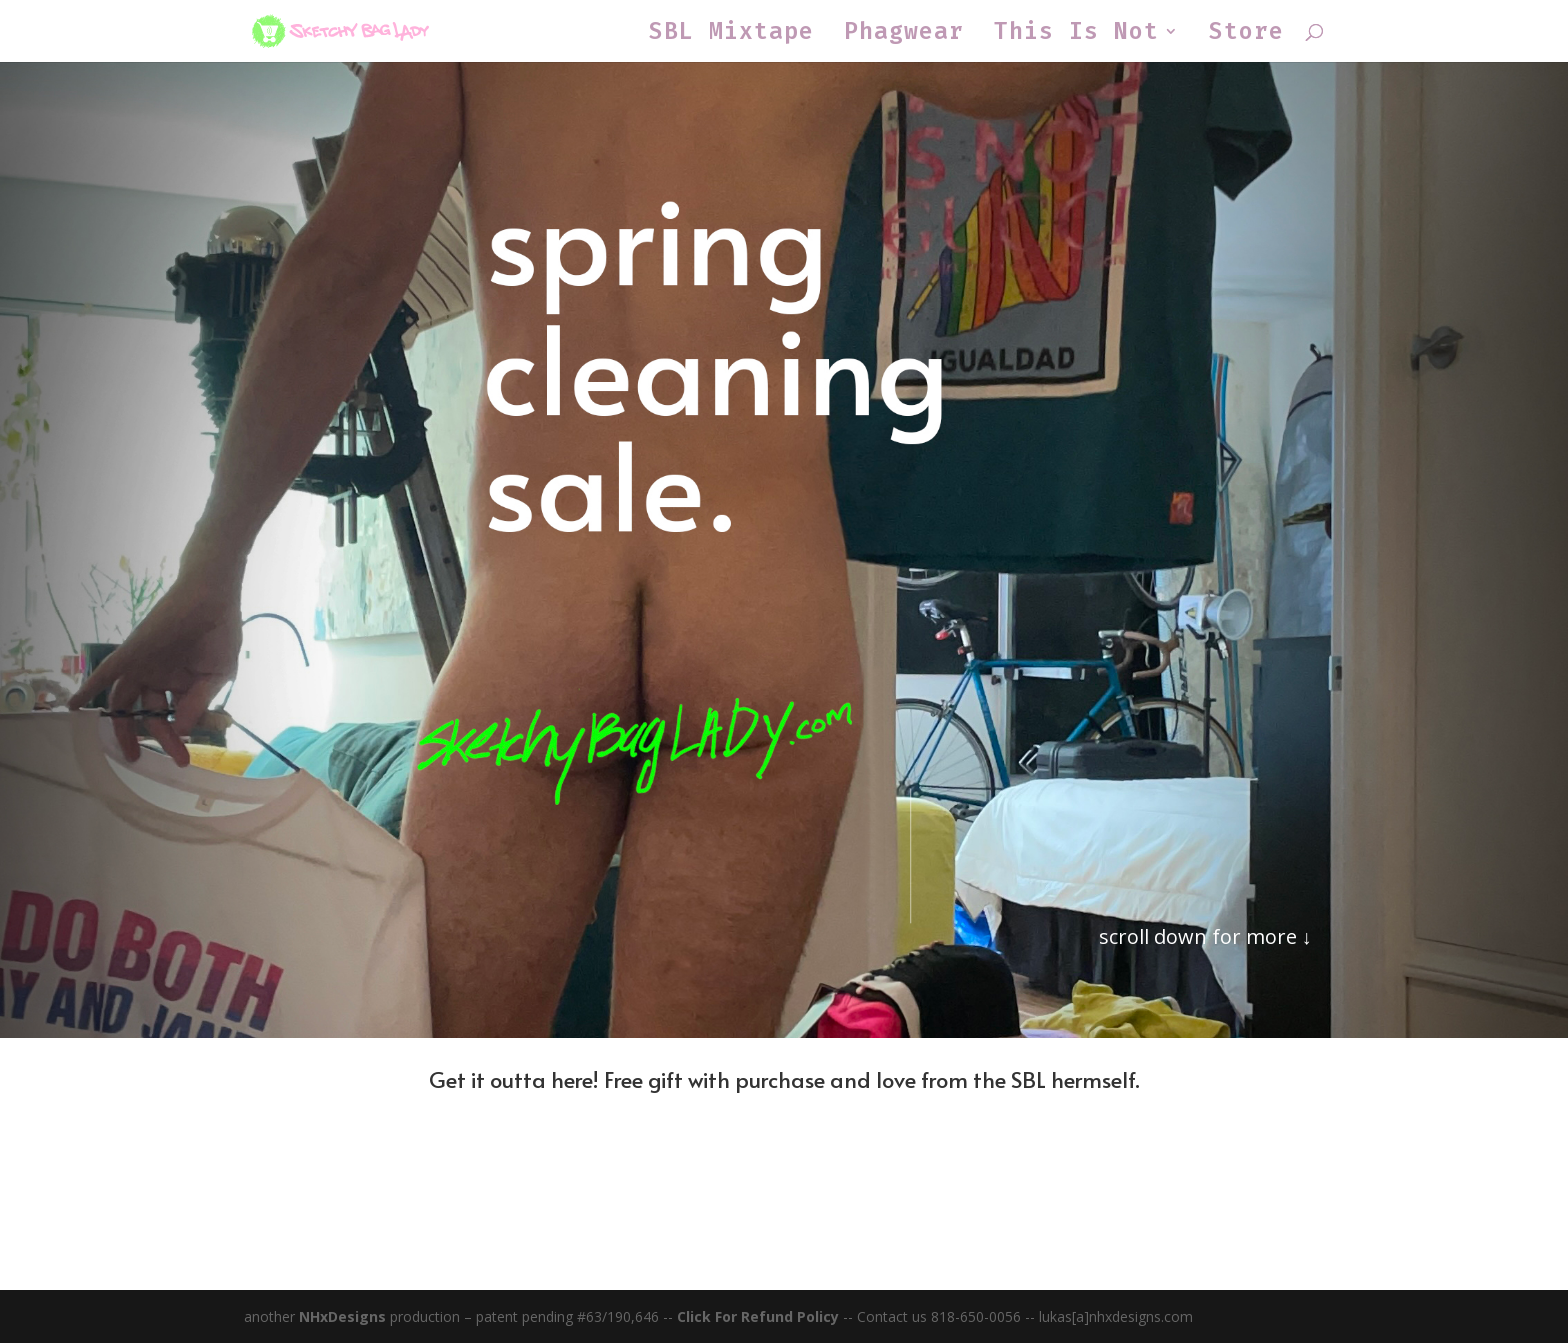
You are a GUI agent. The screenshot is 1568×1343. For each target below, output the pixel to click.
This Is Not (1076, 35)
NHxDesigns (342, 1316)
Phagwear (904, 35)
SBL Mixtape (731, 35)
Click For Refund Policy (760, 1316)
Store (1246, 35)
